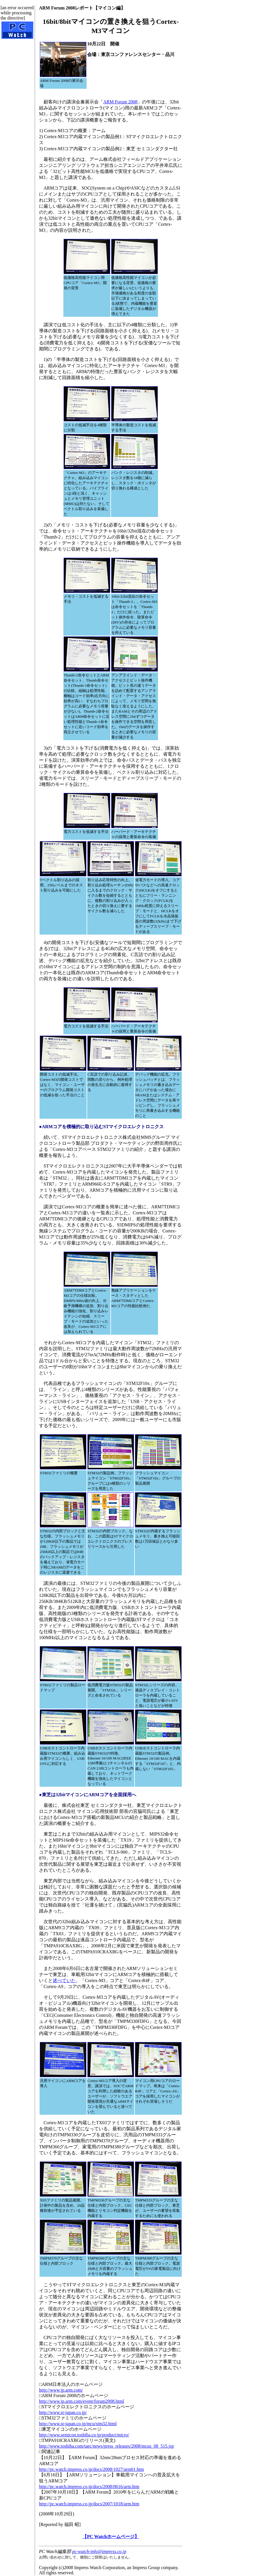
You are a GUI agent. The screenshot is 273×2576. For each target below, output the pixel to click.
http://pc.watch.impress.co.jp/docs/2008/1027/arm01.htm (91, 2469)
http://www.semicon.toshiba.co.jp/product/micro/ (84, 2434)
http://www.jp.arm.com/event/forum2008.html (81, 2401)
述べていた (64, 1980)
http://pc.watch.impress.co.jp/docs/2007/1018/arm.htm (89, 2503)
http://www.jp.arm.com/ (61, 2390)
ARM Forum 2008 (120, 101)
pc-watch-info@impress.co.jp (99, 2551)
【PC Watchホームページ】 (110, 2536)
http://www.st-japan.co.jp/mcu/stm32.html (78, 2423)
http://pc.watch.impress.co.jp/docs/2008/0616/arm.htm (89, 2486)
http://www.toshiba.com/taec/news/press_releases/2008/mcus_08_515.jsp (106, 2446)
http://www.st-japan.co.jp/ (63, 2412)
